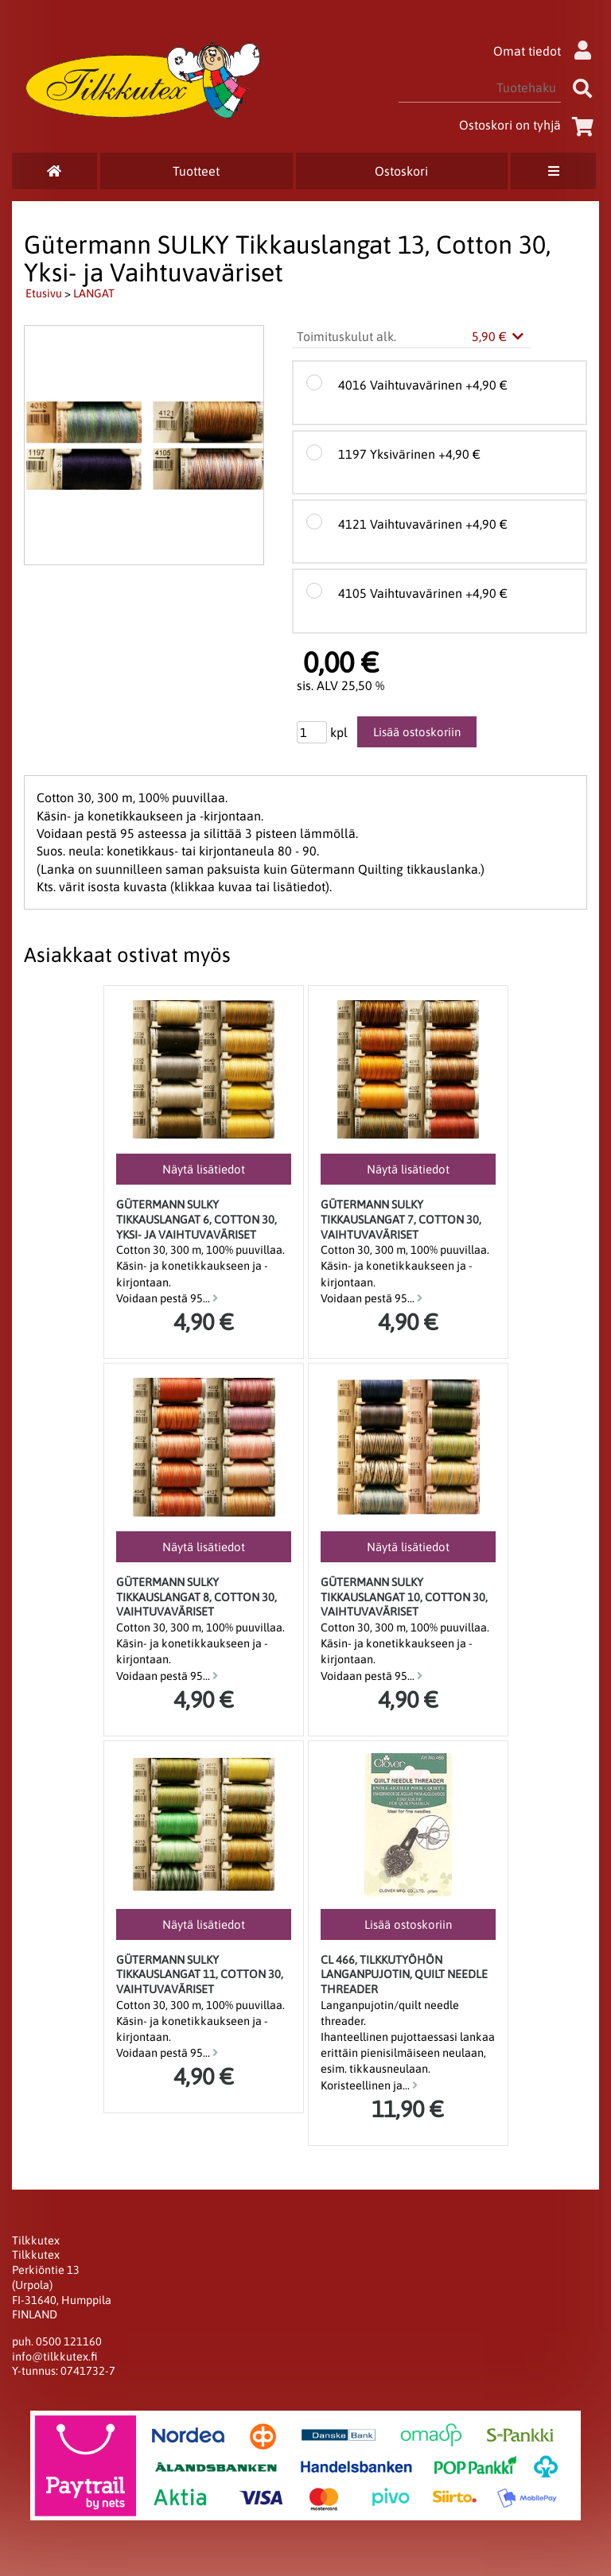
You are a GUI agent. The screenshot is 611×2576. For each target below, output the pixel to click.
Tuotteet (196, 171)
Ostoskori (401, 171)
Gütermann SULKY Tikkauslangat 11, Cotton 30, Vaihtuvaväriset (199, 1974)
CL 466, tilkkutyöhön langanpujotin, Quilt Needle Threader (404, 1974)
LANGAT (94, 293)
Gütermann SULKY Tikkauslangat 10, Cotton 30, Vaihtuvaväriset (404, 1597)
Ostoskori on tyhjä (529, 125)
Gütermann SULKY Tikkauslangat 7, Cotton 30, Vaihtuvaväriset (401, 1219)
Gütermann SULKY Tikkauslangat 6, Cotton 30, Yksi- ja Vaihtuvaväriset (196, 1219)
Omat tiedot (546, 51)
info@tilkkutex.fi (54, 2356)
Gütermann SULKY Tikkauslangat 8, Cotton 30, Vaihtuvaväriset (196, 1597)
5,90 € (499, 336)
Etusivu (43, 293)
